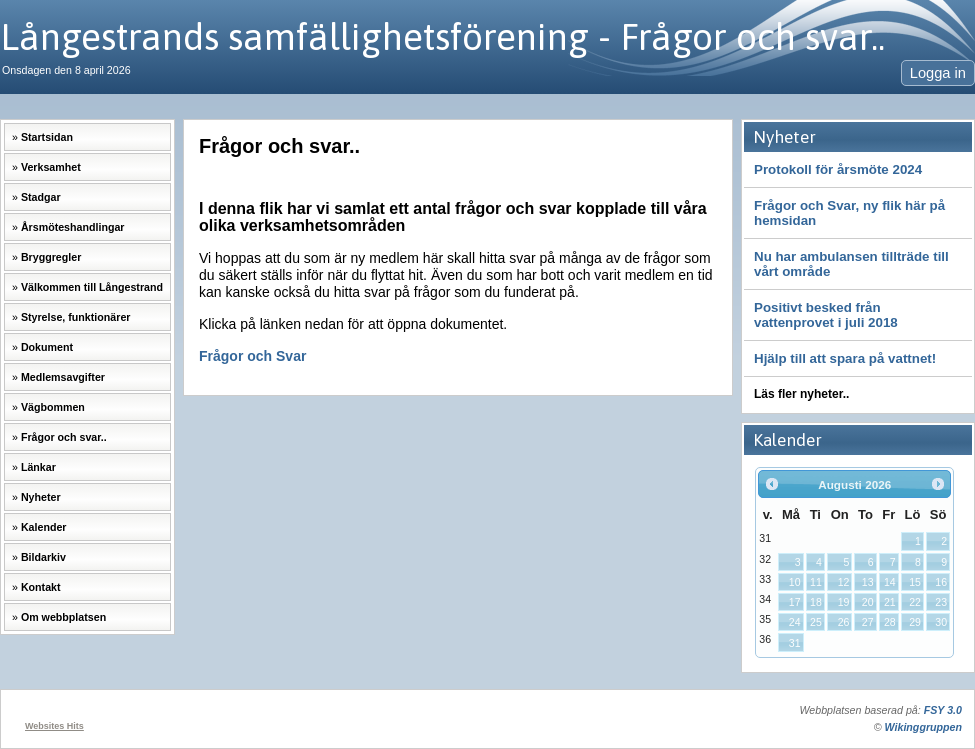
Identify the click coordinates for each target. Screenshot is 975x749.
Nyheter (41, 497)
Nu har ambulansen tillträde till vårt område (851, 264)
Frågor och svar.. (64, 437)
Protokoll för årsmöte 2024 (838, 169)
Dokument (47, 347)
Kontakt (41, 587)
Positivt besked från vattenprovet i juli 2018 (826, 315)
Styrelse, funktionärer (76, 317)
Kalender (44, 527)
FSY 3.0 (943, 710)
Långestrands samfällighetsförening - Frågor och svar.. (442, 36)
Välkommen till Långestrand (92, 287)
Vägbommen (53, 407)
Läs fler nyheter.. (801, 394)
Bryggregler (51, 257)
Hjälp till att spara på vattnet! (845, 358)
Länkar (38, 467)
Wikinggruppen (923, 727)
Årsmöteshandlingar (73, 227)
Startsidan (47, 137)
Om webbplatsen (63, 617)
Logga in (938, 73)
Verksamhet (51, 167)
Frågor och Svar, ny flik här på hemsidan (849, 213)
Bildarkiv (43, 557)
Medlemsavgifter (63, 377)
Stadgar (41, 197)
